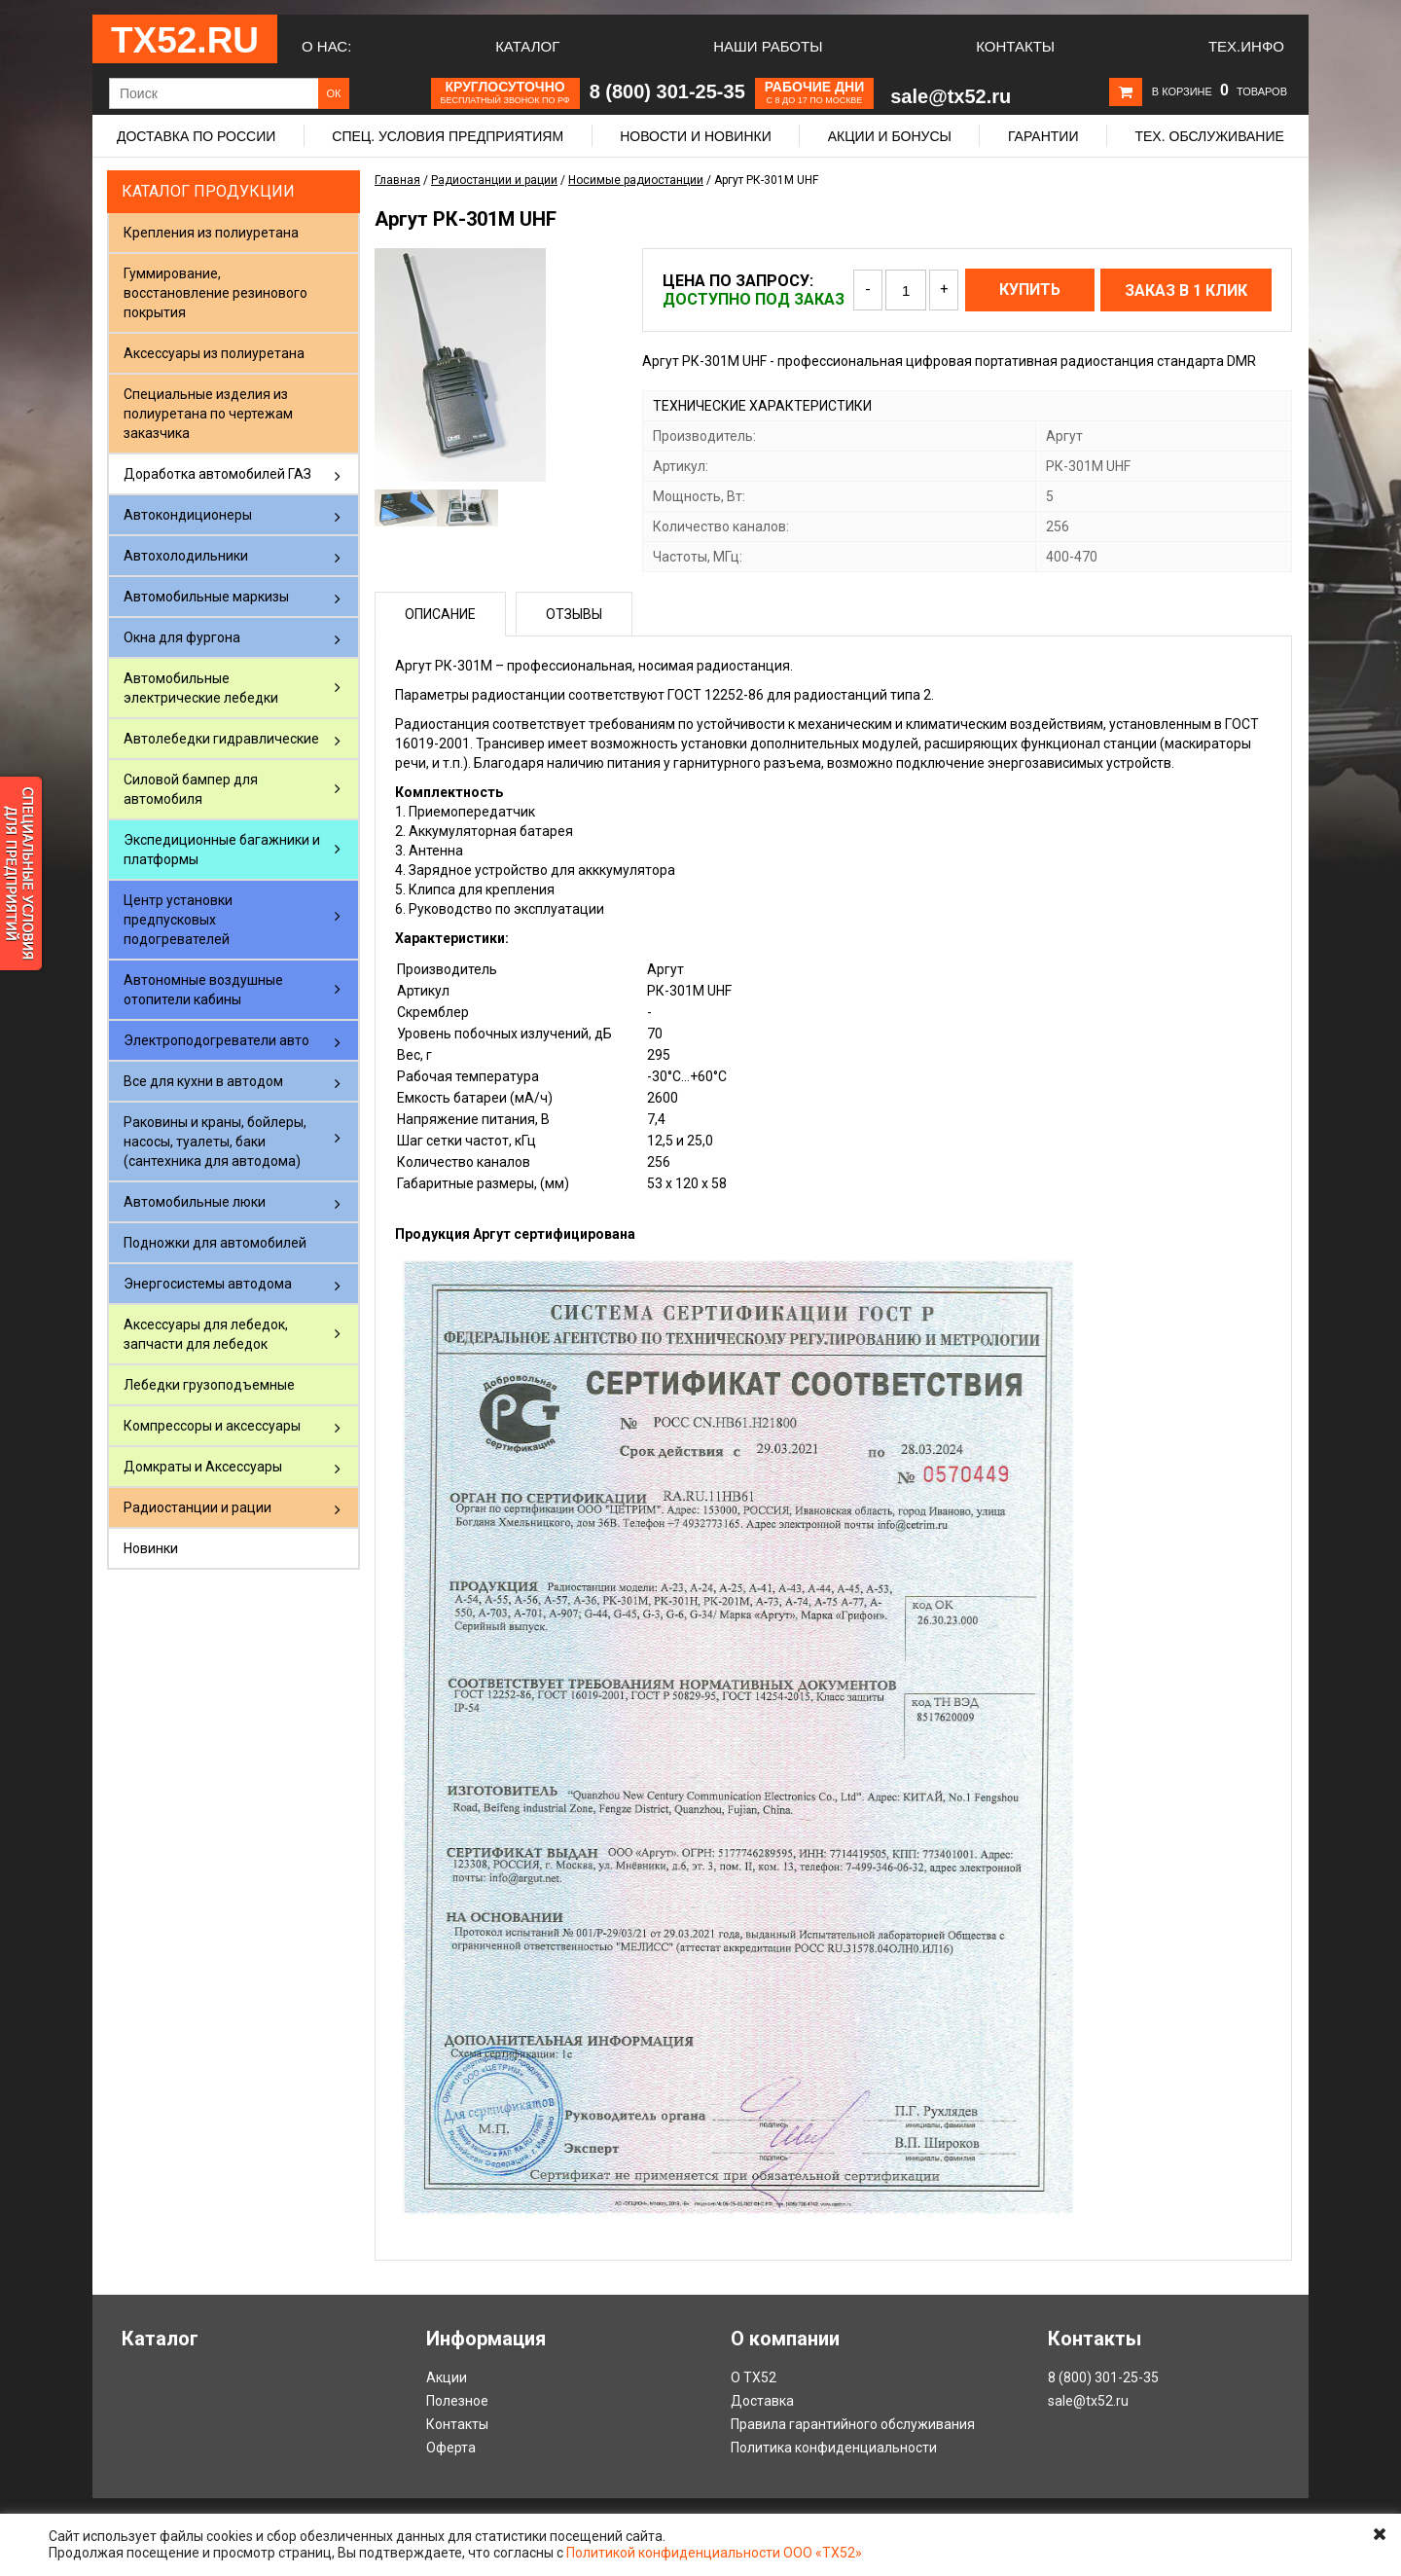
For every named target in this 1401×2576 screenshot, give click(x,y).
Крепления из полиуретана (211, 232)
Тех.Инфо (1246, 46)
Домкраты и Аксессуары (203, 1466)
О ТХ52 (753, 2377)
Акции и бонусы (890, 136)
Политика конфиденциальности (834, 2447)
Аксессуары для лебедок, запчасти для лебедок (206, 1334)
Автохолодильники (186, 555)
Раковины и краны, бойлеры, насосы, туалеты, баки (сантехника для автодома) (215, 1141)
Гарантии (1043, 136)
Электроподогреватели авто (216, 1040)
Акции (446, 2377)
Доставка (762, 2401)
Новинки (151, 1548)
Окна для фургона (182, 637)
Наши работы (767, 46)
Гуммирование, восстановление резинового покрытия (215, 293)
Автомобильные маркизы (206, 596)
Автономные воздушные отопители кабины (203, 989)
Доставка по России (196, 136)
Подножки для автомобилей (215, 1243)
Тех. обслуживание (1208, 136)
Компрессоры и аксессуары (212, 1425)
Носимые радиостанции (635, 180)
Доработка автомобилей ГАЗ (217, 474)
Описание (440, 614)
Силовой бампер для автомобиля (191, 789)
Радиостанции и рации (197, 1507)
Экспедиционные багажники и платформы (222, 849)
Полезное (457, 2401)
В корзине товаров (1219, 91)
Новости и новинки (696, 136)
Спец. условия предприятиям (447, 136)
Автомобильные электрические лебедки (201, 688)
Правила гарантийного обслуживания (853, 2424)
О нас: (326, 46)
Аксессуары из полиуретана (214, 353)
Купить (1029, 289)
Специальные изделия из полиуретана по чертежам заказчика (208, 413)
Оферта (451, 2447)
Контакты (1015, 46)
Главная (397, 180)
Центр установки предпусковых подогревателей (178, 919)
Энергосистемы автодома (208, 1283)
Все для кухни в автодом (203, 1081)
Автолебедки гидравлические (221, 738)
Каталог (527, 46)
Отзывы (574, 614)
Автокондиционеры (188, 515)
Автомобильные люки (195, 1202)
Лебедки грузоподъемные (209, 1385)
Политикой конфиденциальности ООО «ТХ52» (714, 2552)
